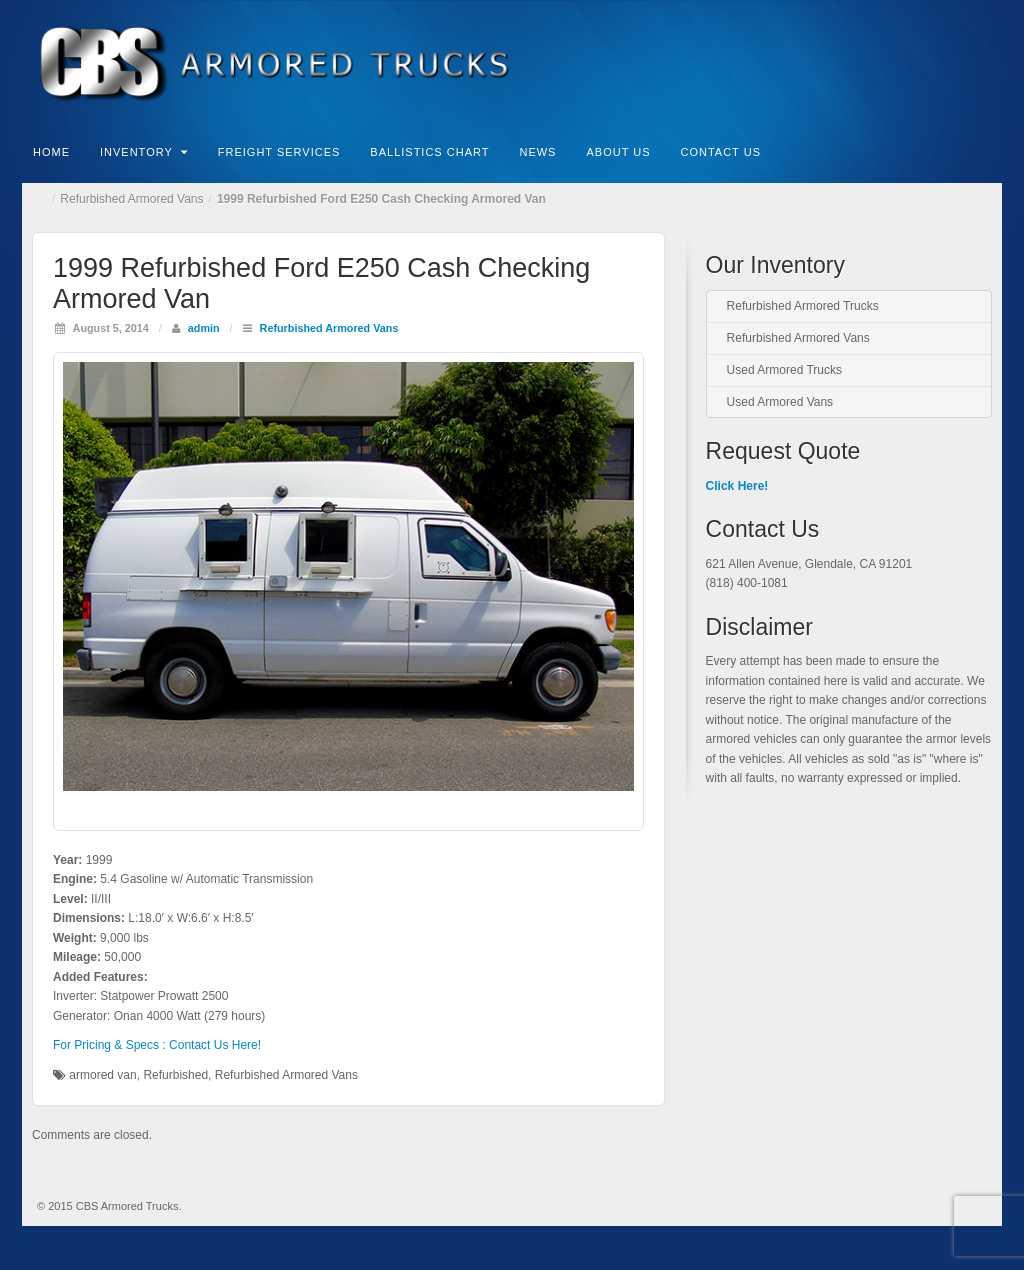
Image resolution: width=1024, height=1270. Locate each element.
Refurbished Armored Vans (131, 199)
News (537, 152)
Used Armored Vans (780, 402)
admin (204, 328)
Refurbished (175, 1075)
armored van (102, 1075)
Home (51, 152)
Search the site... (988, 150)
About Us (618, 152)
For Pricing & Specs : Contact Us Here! (157, 1045)
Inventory (144, 152)
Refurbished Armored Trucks (803, 306)
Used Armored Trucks (784, 370)
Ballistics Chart (429, 152)
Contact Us (720, 152)
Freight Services (279, 152)
